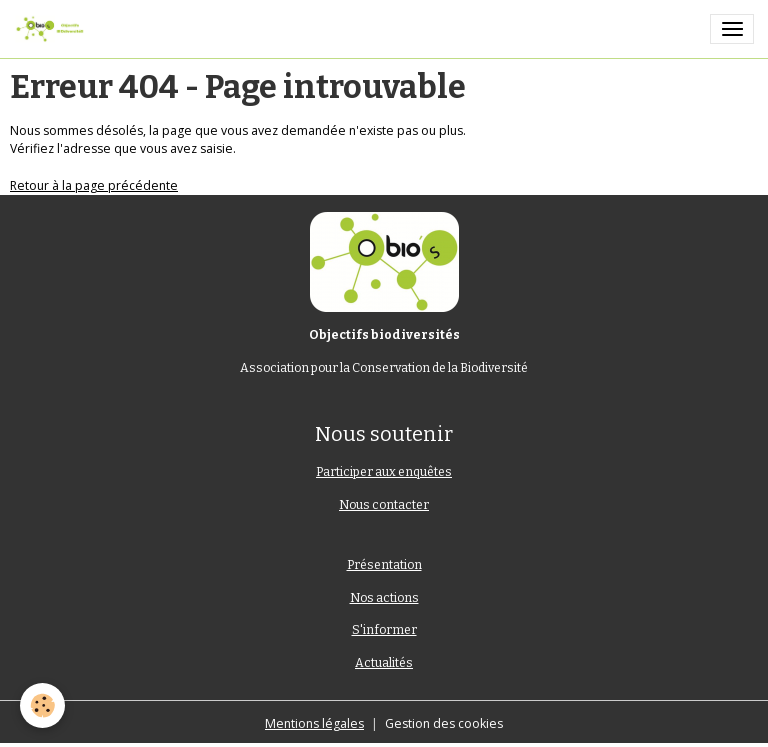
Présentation (384, 565)
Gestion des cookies (444, 723)
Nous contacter (384, 505)
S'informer (384, 630)
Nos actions (384, 598)
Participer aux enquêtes (384, 472)
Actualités (384, 663)
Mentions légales (314, 723)
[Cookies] (42, 705)
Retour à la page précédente (94, 185)
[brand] (53, 29)
